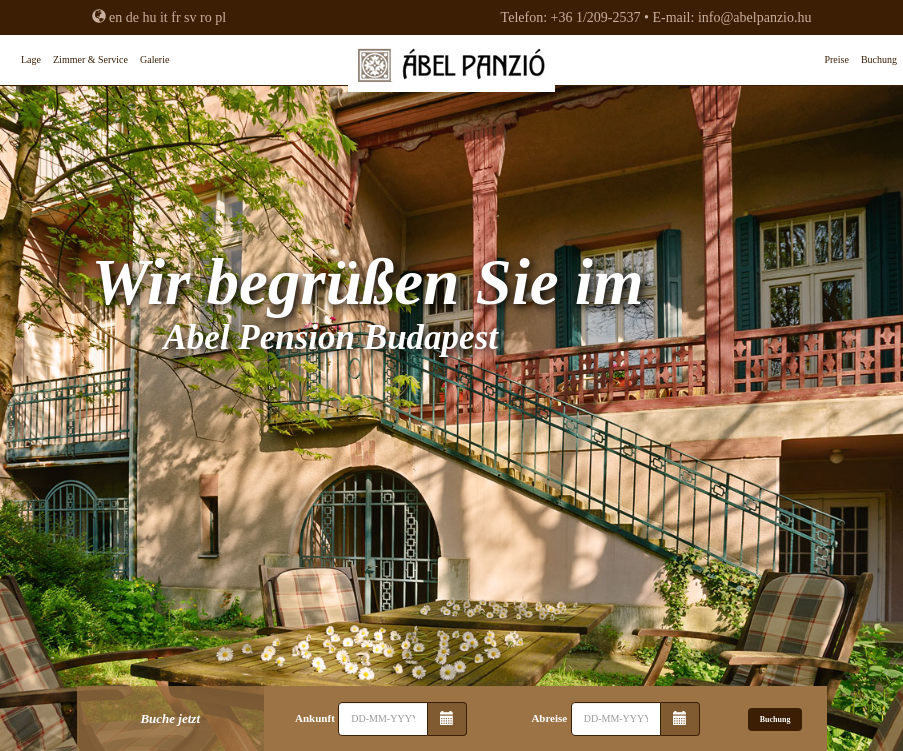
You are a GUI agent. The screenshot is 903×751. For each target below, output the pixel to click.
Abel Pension (451, 70)
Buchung (879, 59)
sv (190, 17)
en (115, 17)
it (164, 17)
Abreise (549, 718)
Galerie (154, 59)
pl (220, 17)
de (132, 17)
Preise (836, 59)
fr (175, 17)
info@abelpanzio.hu (755, 17)
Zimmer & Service (90, 59)
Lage (31, 59)
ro (206, 17)
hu (149, 17)
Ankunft (315, 718)
